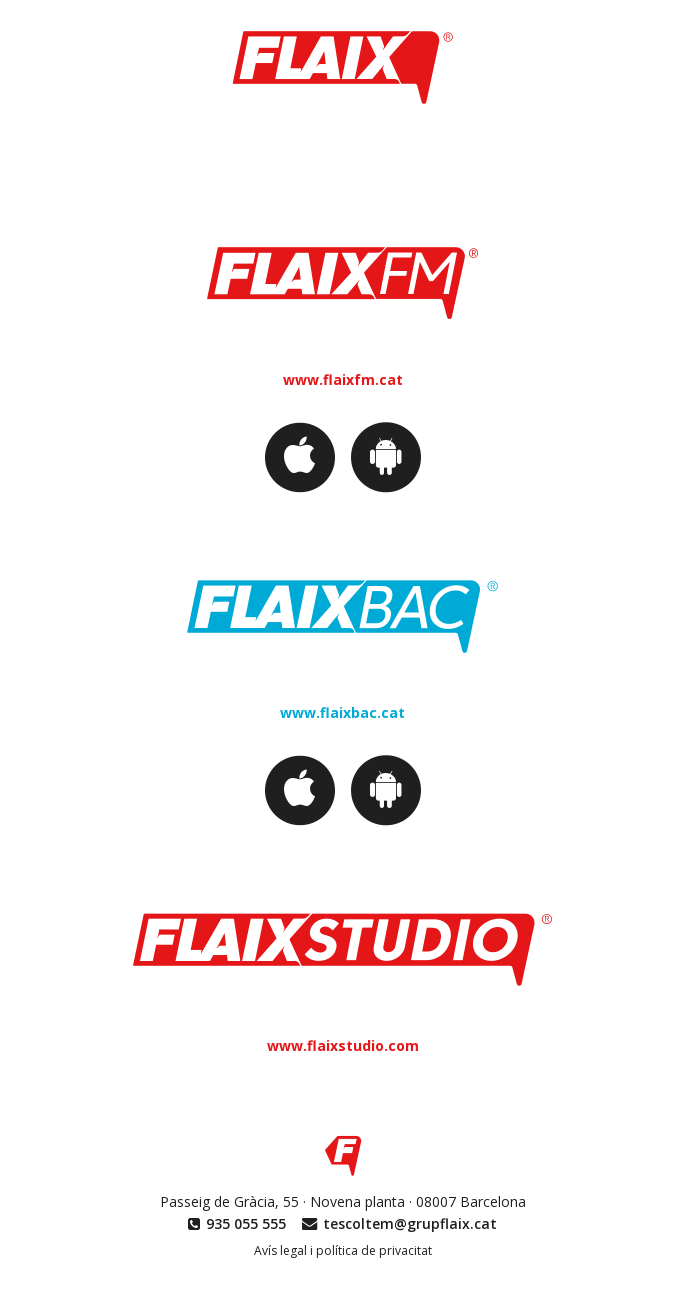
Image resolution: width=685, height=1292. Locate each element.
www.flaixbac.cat (342, 712)
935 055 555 (246, 1223)
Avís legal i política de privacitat (343, 1250)
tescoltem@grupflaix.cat (410, 1223)
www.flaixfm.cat (343, 379)
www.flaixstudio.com (343, 1045)
